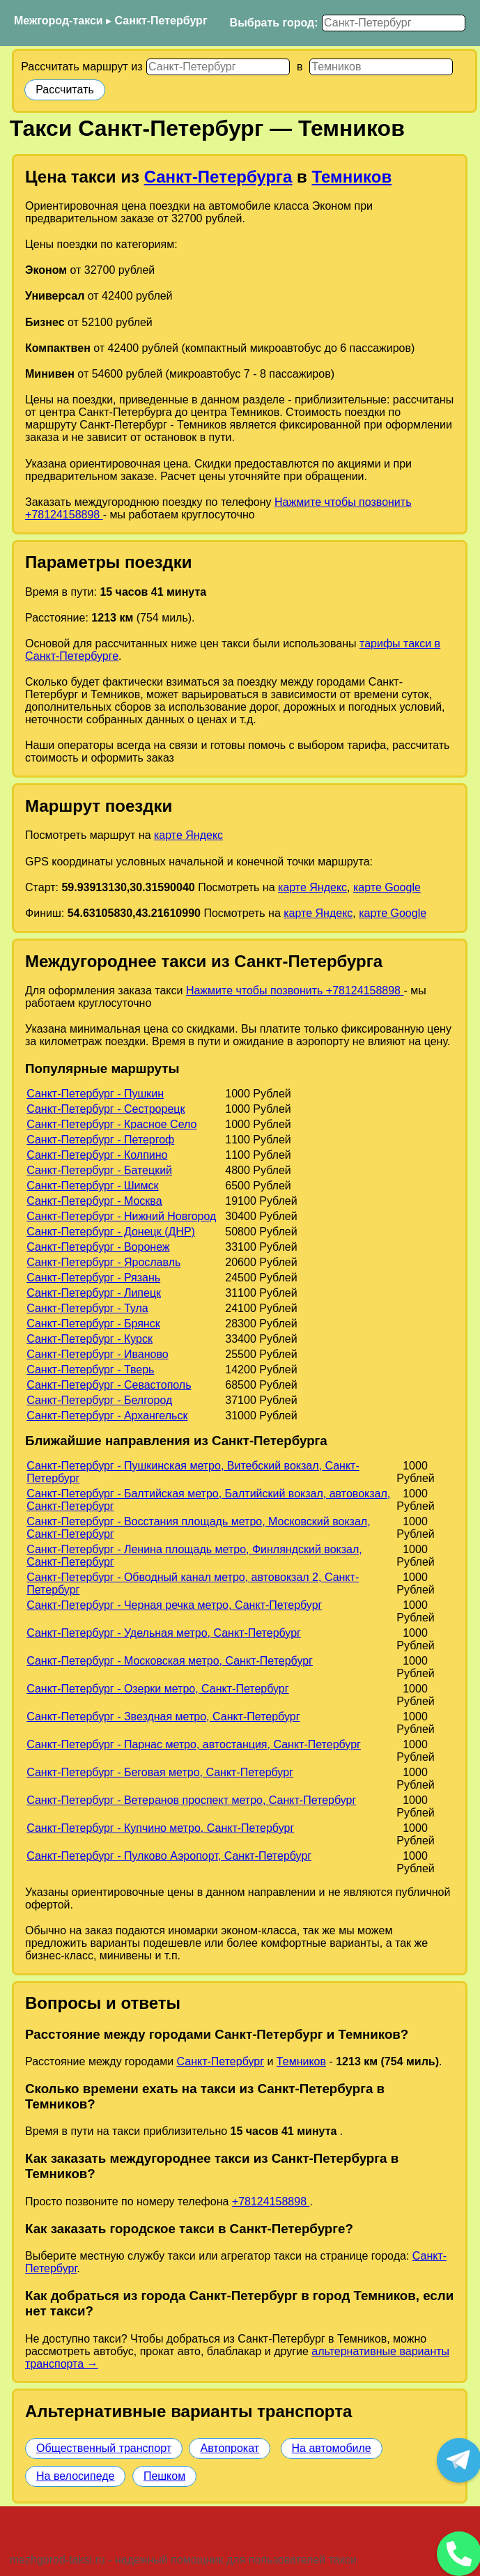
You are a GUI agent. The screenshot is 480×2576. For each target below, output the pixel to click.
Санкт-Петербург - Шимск (92, 1185)
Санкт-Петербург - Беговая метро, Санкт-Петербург (159, 1772)
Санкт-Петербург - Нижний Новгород (121, 1216)
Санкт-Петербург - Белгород (99, 1400)
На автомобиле (331, 2448)
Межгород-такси (58, 20)
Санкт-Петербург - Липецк (93, 1293)
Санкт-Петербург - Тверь (90, 1369)
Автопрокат (229, 2448)
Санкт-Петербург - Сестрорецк (105, 1109)
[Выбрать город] (393, 23)
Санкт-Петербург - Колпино (96, 1155)
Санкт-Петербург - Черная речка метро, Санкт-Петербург (174, 1605)
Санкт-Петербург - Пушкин (95, 1094)
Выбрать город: (274, 23)
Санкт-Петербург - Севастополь (108, 1385)
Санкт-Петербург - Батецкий (99, 1170)
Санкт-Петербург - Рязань (93, 1277)
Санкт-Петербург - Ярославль (103, 1262)
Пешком (164, 2476)
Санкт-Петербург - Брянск (93, 1323)
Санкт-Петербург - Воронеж (97, 1247)
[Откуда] (218, 67)
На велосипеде (75, 2476)
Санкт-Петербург (161, 20)
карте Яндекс (188, 835)
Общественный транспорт (103, 2448)
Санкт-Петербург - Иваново (97, 1354)
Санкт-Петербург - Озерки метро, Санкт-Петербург (157, 1689)
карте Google (387, 887)
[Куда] (381, 67)
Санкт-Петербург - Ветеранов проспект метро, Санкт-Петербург (191, 1800)
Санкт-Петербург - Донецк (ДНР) (110, 1231)
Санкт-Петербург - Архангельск (106, 1415)
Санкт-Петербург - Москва (94, 1201)
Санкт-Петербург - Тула (87, 1308)
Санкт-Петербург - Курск (89, 1339)
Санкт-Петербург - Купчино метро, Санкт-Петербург (160, 1828)
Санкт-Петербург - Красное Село (111, 1124)
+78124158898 (271, 2201)
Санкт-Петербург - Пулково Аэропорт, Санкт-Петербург (168, 1856)
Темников (352, 176)
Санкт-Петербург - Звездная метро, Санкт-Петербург (163, 1716)
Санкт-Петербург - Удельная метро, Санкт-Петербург (163, 1633)
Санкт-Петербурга (218, 176)
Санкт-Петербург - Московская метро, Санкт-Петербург (169, 1661)
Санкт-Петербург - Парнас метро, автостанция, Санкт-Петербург (193, 1744)
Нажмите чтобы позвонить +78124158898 (295, 990)
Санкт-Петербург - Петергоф (100, 1140)
